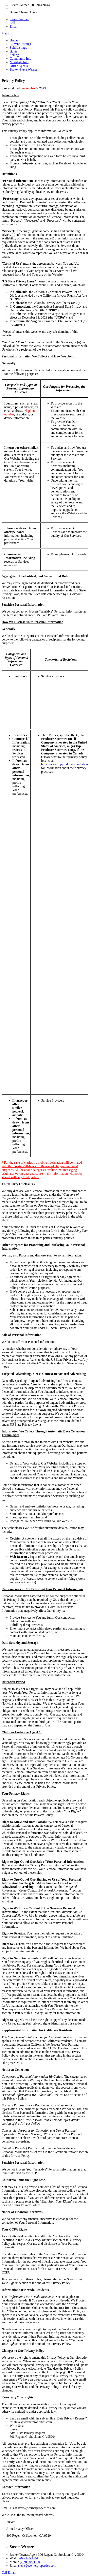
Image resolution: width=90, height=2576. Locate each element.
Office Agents (19, 66)
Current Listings (20, 44)
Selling (14, 55)
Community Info (20, 58)
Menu (5, 33)
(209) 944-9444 (28, 2558)
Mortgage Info (19, 62)
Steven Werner (19, 19)
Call (12, 23)
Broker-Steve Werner (23, 69)
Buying (14, 51)
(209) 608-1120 (30, 2562)
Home (14, 40)
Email (13, 26)
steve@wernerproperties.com (37, 2565)
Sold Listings (18, 47)
